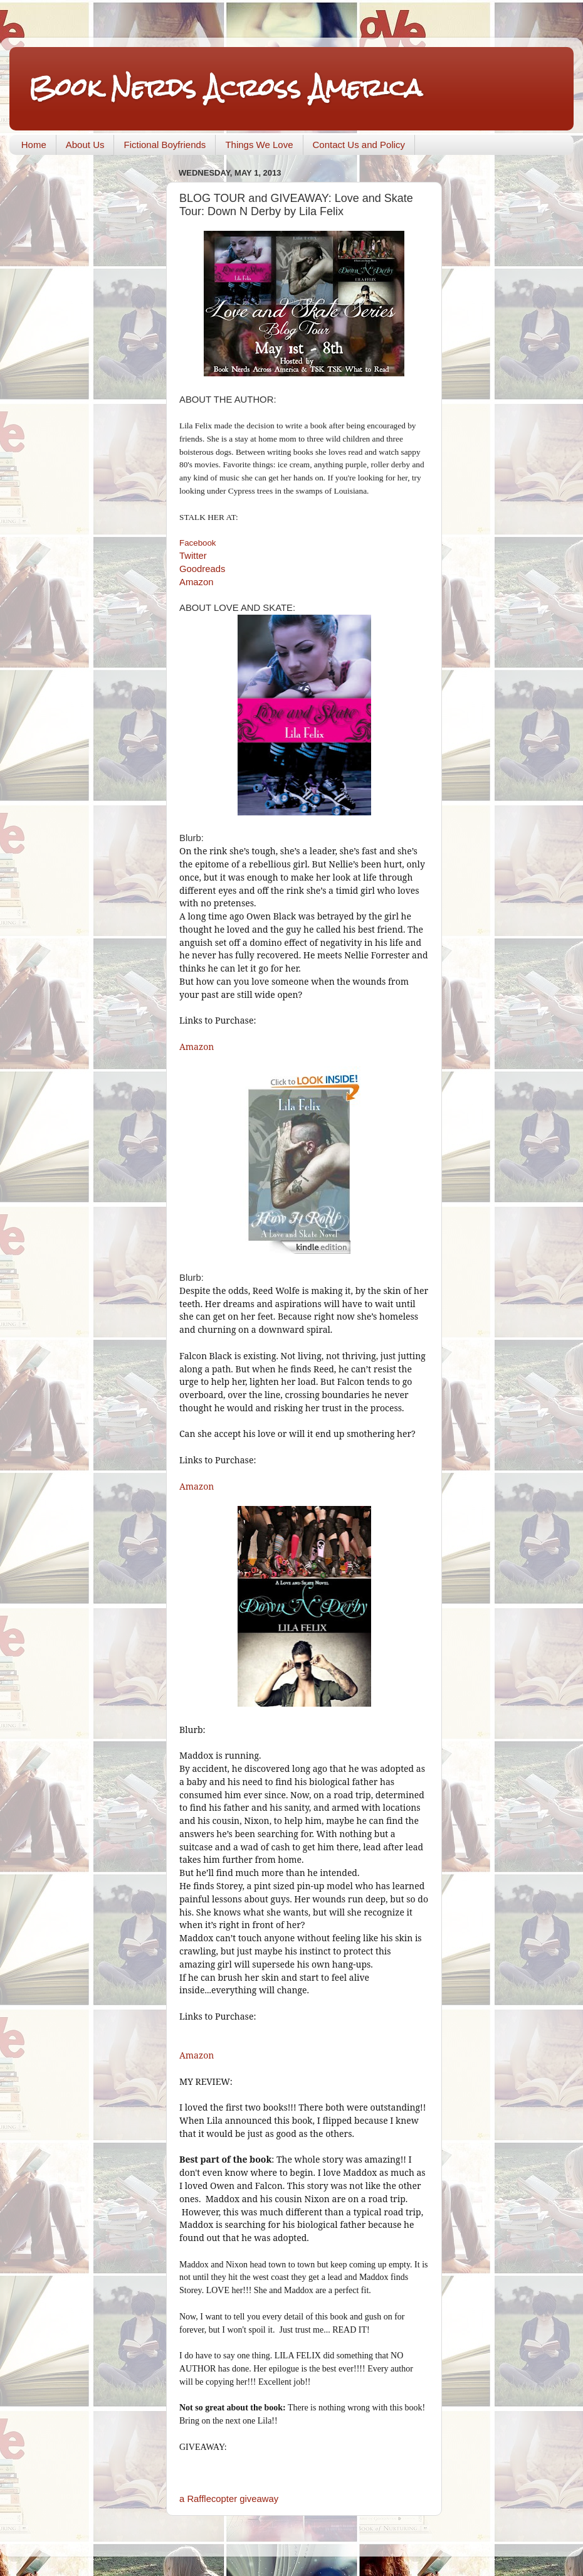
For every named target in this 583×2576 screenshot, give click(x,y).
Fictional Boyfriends (164, 144)
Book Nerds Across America (225, 87)
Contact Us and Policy (359, 144)
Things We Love (259, 144)
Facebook (197, 543)
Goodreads (202, 569)
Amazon (196, 582)
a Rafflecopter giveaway (228, 2499)
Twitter (193, 556)
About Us (85, 144)
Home (33, 144)
